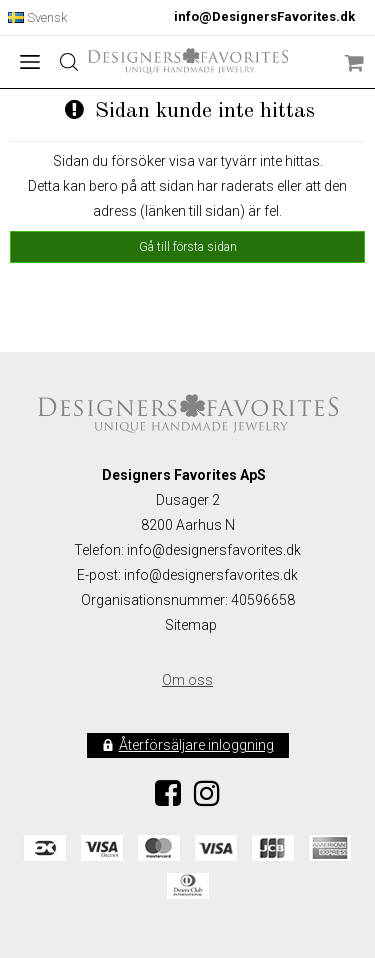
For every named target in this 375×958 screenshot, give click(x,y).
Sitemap (191, 625)
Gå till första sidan (188, 247)
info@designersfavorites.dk (211, 575)
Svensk (37, 17)
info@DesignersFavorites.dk (264, 16)
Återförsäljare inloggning (196, 745)
